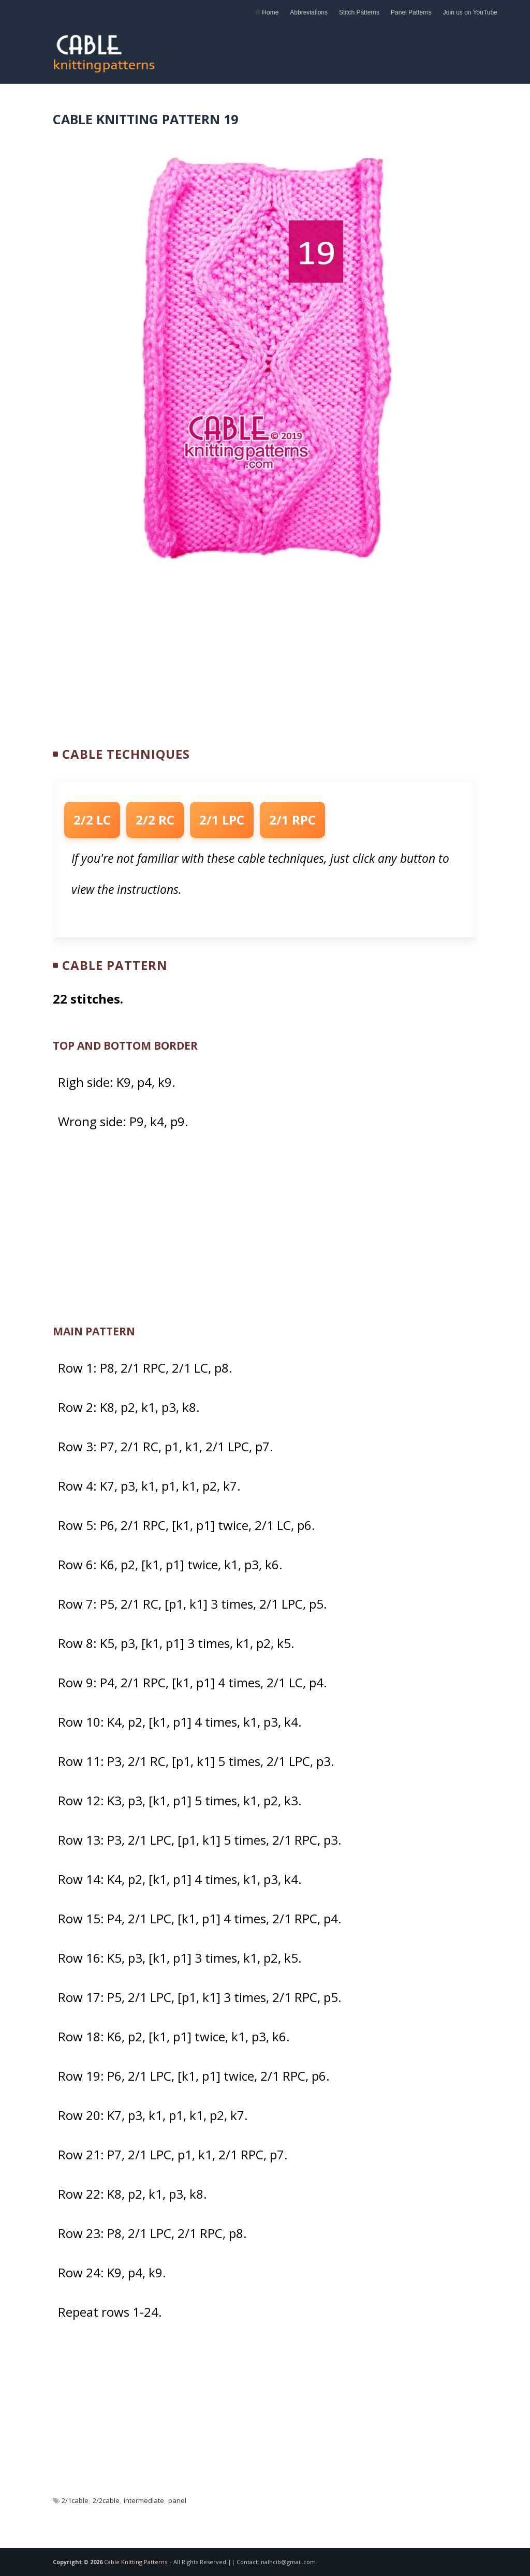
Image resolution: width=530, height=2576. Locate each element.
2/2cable (106, 2500)
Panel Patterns (411, 12)
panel (177, 2500)
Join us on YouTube (470, 12)
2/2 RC (155, 819)
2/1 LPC (221, 819)
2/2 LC (92, 819)
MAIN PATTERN (94, 1331)
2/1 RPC (292, 819)
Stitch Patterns (359, 12)
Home (266, 12)
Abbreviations (309, 12)
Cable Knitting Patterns (135, 2562)
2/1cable (75, 2500)
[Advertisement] (356, 49)
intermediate (144, 2500)
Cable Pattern (115, 965)
